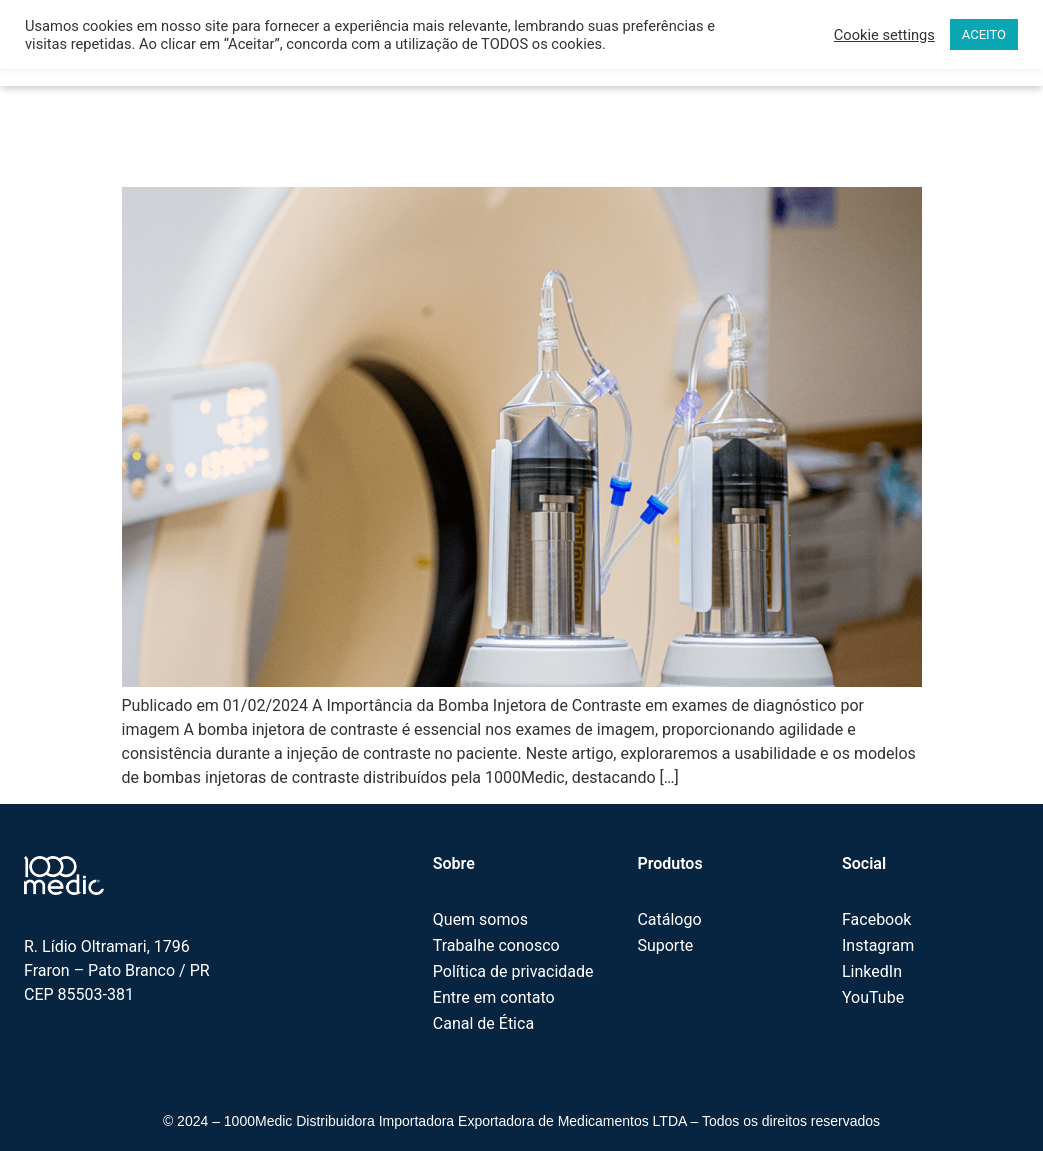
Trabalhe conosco (496, 945)
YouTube (873, 997)
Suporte (665, 945)
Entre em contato (494, 997)
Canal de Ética (483, 1023)
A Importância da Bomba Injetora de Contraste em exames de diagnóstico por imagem (479, 132)
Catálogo (669, 919)
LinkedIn (872, 971)
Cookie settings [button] (884, 35)
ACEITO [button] (984, 34)
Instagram (878, 945)
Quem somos (480, 919)
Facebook (876, 919)
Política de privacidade (513, 971)
